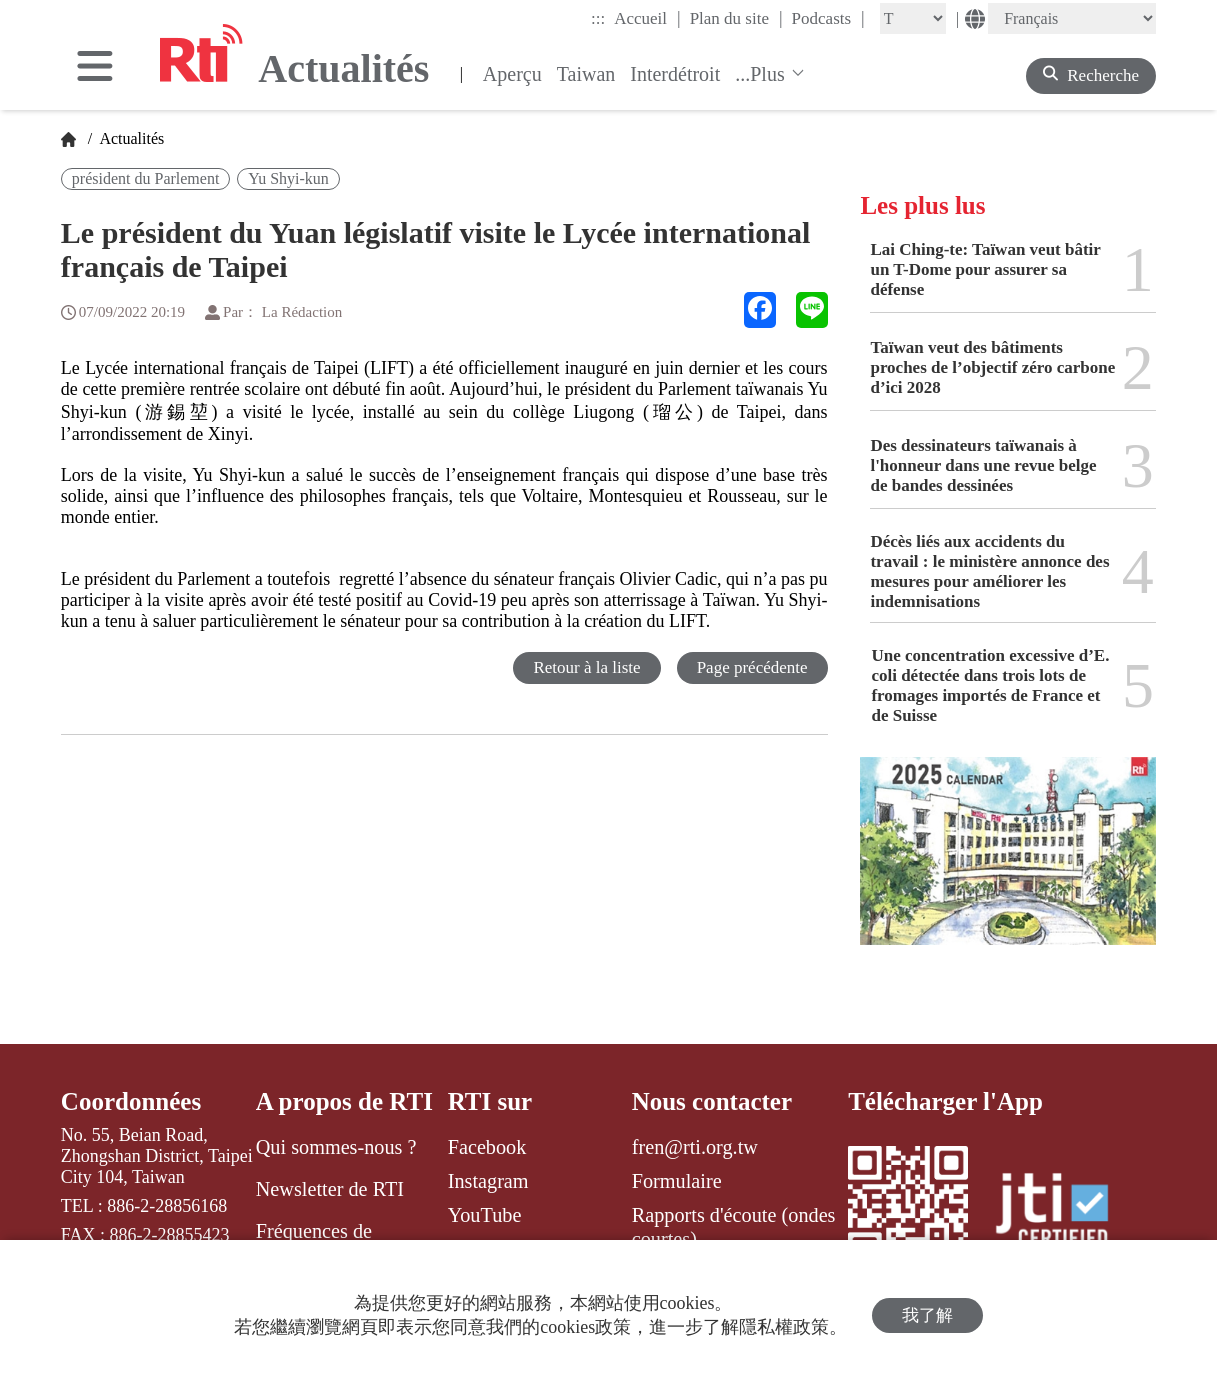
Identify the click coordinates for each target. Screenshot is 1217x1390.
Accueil (647, 18)
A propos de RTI (344, 1101)
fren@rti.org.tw (695, 1147)
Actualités (130, 138)
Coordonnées (131, 1101)
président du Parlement (146, 178)
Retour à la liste (586, 667)
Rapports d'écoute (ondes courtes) (734, 1227)
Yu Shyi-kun (288, 178)
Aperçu (512, 74)
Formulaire (677, 1181)
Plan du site (736, 18)
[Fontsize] (913, 18)
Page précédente (752, 667)
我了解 (927, 1315)
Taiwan (586, 74)
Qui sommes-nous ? (336, 1147)
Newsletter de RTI (330, 1189)
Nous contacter (712, 1101)
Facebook (487, 1147)
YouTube (485, 1215)
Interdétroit (675, 74)
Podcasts (828, 18)
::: (598, 18)
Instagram (488, 1181)
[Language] (1072, 18)
